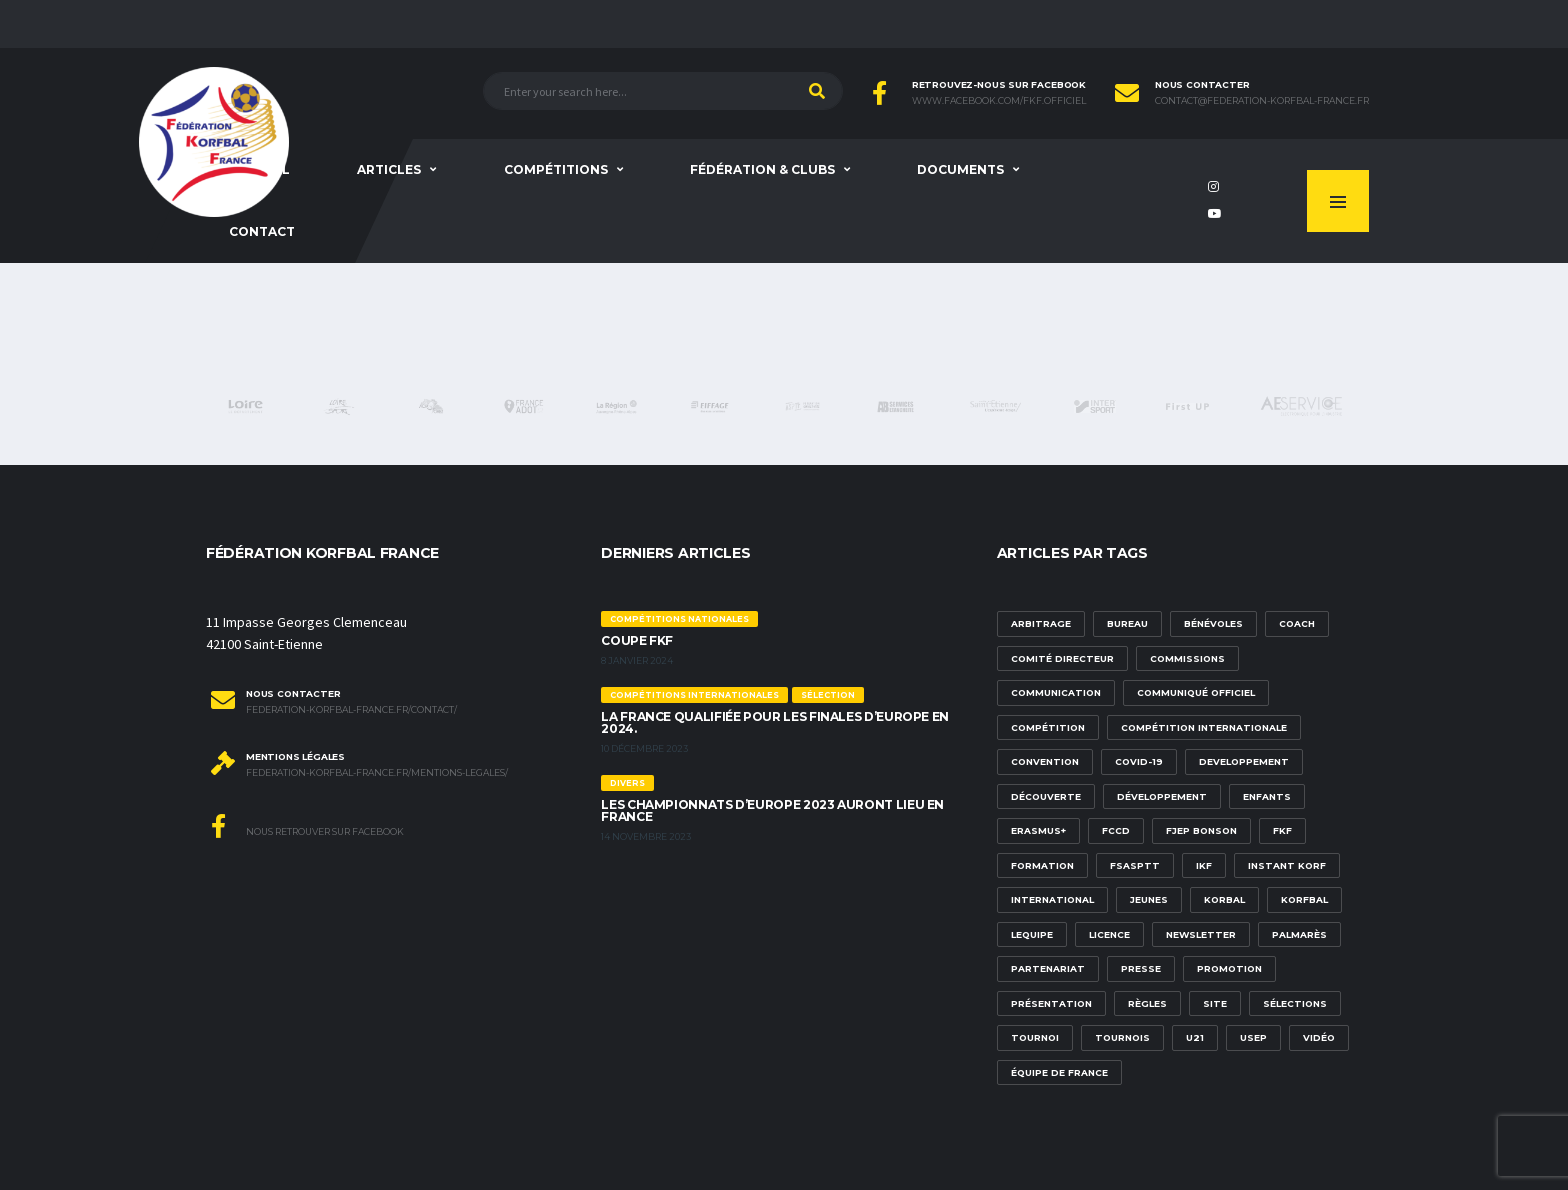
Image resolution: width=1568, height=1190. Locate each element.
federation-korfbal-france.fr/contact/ (351, 710)
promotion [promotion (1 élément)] (1229, 968)
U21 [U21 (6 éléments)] (1195, 1037)
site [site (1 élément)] (1215, 1003)
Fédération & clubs (762, 169)
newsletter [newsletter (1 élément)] (1201, 934)
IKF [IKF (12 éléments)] (1204, 865)
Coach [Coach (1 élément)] (1297, 623)
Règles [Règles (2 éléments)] (1147, 1003)
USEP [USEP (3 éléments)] (1253, 1037)
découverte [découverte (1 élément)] (1046, 796)
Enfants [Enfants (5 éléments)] (1267, 796)
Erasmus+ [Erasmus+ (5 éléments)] (1038, 830)
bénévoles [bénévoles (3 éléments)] (1213, 623)
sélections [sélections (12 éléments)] (1295, 1003)
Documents (960, 169)
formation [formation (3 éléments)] (1042, 865)
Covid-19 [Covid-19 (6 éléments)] (1139, 761)
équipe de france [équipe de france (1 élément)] (1059, 1072)
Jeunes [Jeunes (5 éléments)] (1149, 899)
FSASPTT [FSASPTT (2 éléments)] (1135, 865)
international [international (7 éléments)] (1052, 899)
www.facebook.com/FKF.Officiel (999, 101)
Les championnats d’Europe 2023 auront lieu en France (772, 810)
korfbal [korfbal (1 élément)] (1304, 899)
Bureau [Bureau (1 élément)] (1127, 623)
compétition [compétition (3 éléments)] (1048, 727)
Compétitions (556, 169)
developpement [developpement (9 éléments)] (1244, 761)
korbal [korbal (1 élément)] (1224, 899)
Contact (262, 231)
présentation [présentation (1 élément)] (1051, 1003)
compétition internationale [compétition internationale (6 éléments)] (1204, 727)
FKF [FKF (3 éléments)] (1282, 830)
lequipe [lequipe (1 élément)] (1032, 934)
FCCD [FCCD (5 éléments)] (1116, 830)
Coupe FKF (637, 640)
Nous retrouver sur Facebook (307, 826)
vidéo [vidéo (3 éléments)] (1319, 1037)
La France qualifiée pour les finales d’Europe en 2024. (775, 722)
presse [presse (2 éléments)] (1141, 968)
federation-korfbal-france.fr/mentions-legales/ (377, 773)
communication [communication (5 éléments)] (1056, 692)
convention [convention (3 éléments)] (1045, 761)
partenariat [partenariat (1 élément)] (1048, 968)
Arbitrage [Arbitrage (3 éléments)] (1041, 623)
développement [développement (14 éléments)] (1162, 796)
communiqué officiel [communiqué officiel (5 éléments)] (1196, 692)
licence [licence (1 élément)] (1109, 934)
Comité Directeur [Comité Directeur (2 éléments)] (1062, 658)
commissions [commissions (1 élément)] (1187, 658)
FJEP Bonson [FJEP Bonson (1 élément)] (1201, 830)
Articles (389, 169)
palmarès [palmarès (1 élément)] (1299, 934)
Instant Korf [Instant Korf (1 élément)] (1287, 865)
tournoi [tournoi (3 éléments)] (1035, 1037)
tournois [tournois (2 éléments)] (1122, 1037)
